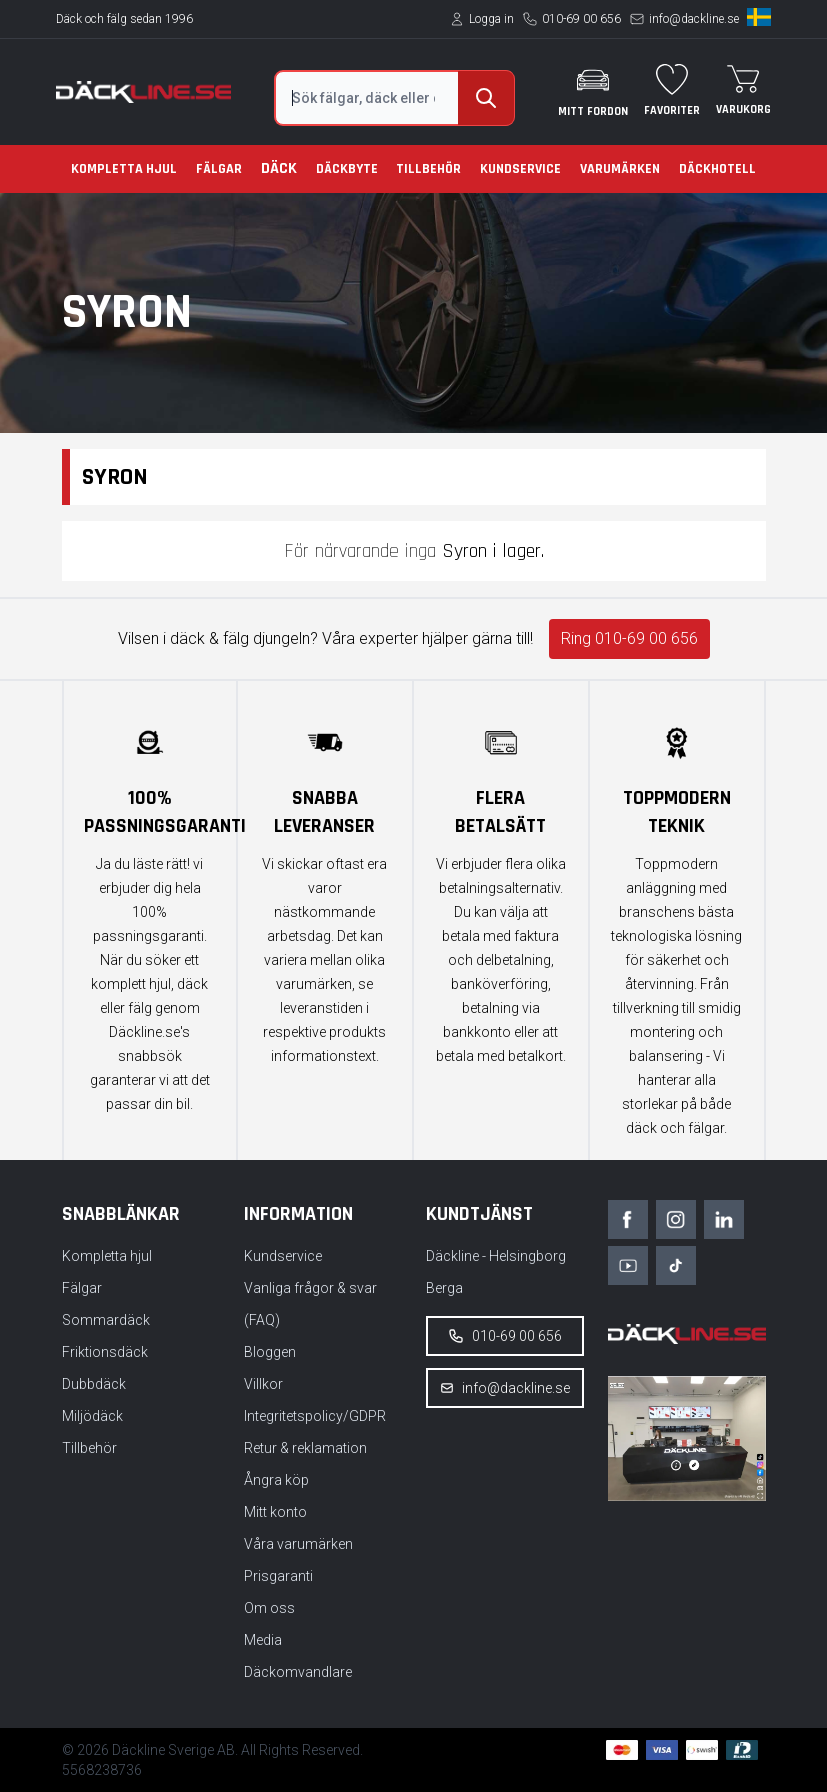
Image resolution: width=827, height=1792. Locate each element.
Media (263, 1640)
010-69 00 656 (581, 19)
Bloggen (270, 1352)
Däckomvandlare (298, 1672)
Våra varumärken (298, 1544)
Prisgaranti (278, 1576)
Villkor (263, 1384)
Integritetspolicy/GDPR (315, 1416)
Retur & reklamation (305, 1448)
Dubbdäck (94, 1384)
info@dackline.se (694, 19)
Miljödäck (92, 1416)
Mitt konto (275, 1512)
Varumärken (620, 169)
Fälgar (219, 169)
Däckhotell (717, 169)
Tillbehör (428, 169)
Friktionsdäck (105, 1352)
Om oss (269, 1608)
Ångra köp (276, 1480)
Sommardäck (106, 1320)
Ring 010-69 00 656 (629, 638)
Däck (279, 168)
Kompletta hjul (124, 169)
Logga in (491, 19)
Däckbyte (347, 169)
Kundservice (520, 169)
